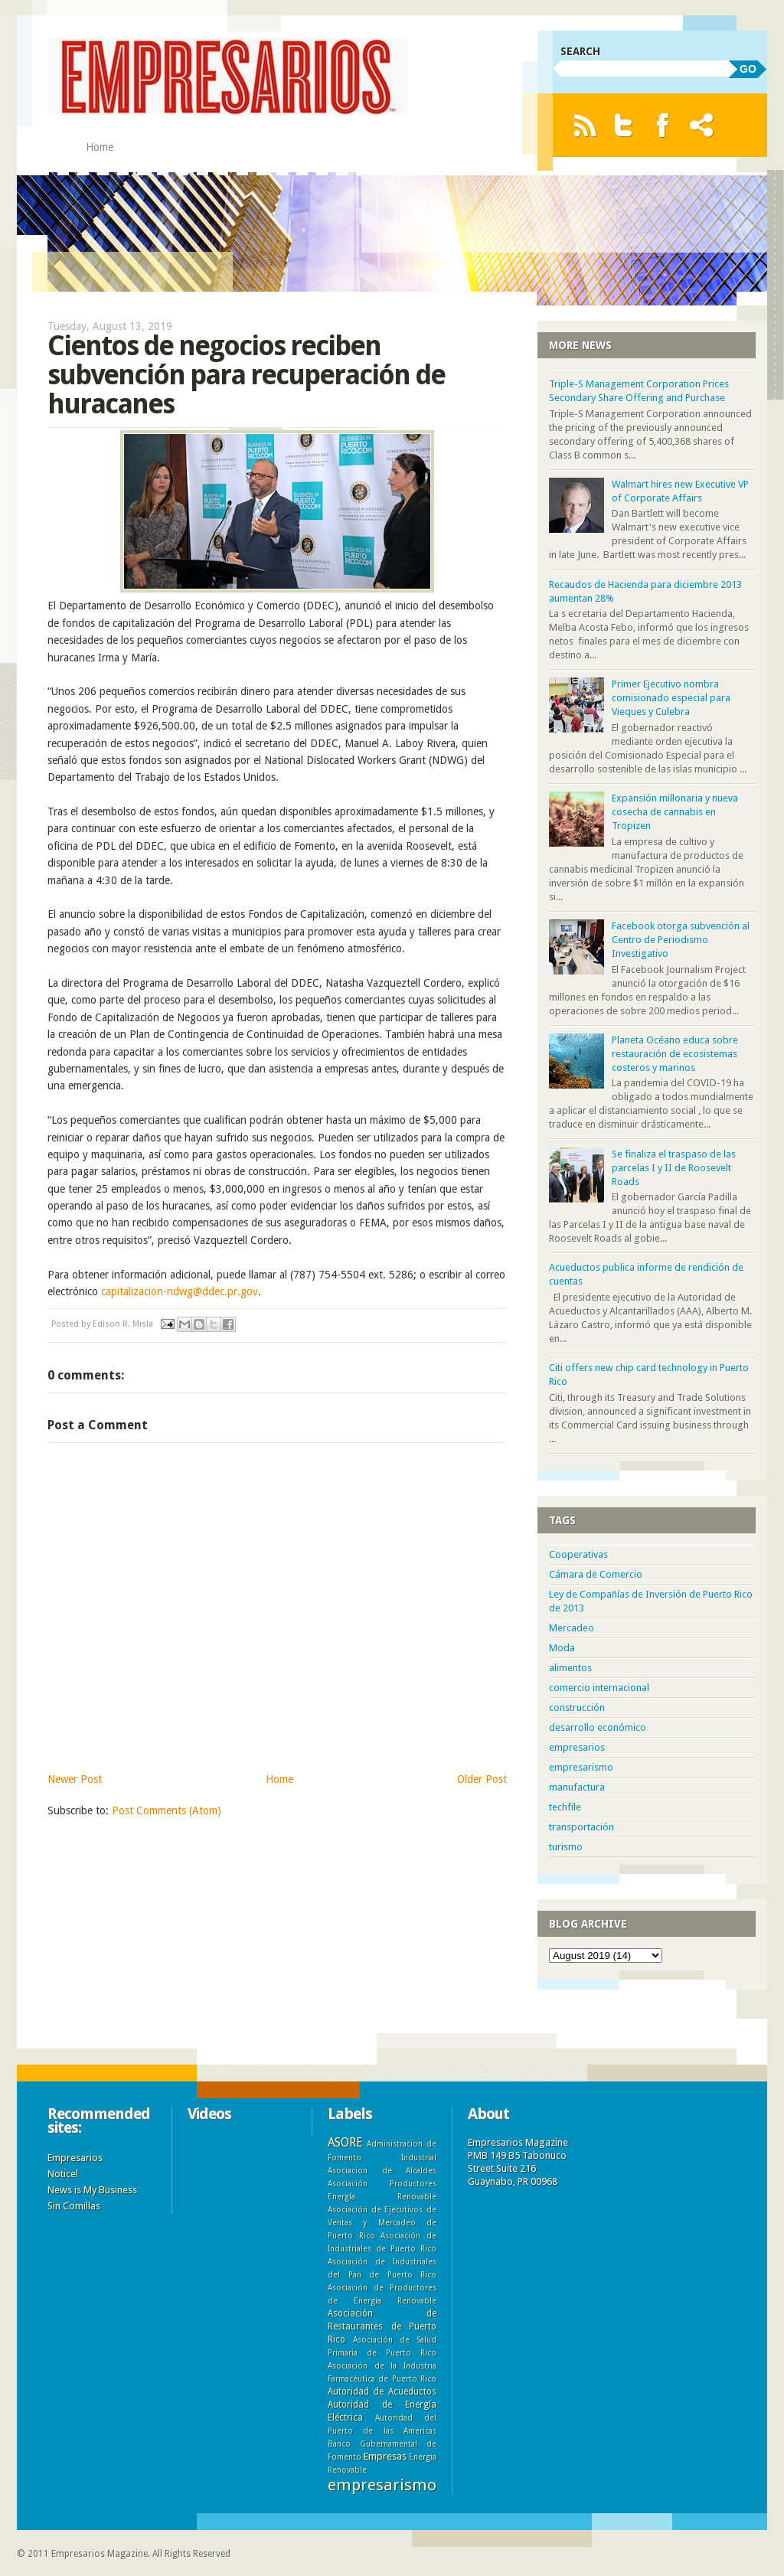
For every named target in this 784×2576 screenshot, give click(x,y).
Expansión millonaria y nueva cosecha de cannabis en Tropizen (675, 811)
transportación (581, 1827)
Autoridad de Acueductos (382, 2391)
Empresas (385, 2456)
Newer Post (74, 1779)
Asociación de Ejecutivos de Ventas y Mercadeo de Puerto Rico (382, 2222)
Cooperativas (578, 1554)
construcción (577, 1707)
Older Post (482, 1779)
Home (99, 147)
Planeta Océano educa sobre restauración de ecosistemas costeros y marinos (675, 1053)
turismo (566, 1847)
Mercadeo (571, 1628)
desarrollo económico (597, 1727)
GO (748, 69)
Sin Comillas (73, 2206)
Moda (562, 1648)
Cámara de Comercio (595, 1574)
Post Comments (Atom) (166, 1810)
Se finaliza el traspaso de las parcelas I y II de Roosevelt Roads (674, 1167)
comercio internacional (599, 1687)
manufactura (577, 1787)
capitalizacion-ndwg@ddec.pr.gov (179, 1291)
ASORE (345, 2142)
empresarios (577, 1747)
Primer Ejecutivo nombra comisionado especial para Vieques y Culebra (671, 697)
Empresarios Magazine (99, 2553)
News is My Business (92, 2190)
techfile (565, 1807)
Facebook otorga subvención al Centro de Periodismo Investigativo (681, 939)
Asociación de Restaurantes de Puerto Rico (382, 2326)
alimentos (570, 1667)
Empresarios (75, 2157)
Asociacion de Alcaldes (382, 2170)
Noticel (62, 2173)
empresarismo (581, 1767)
